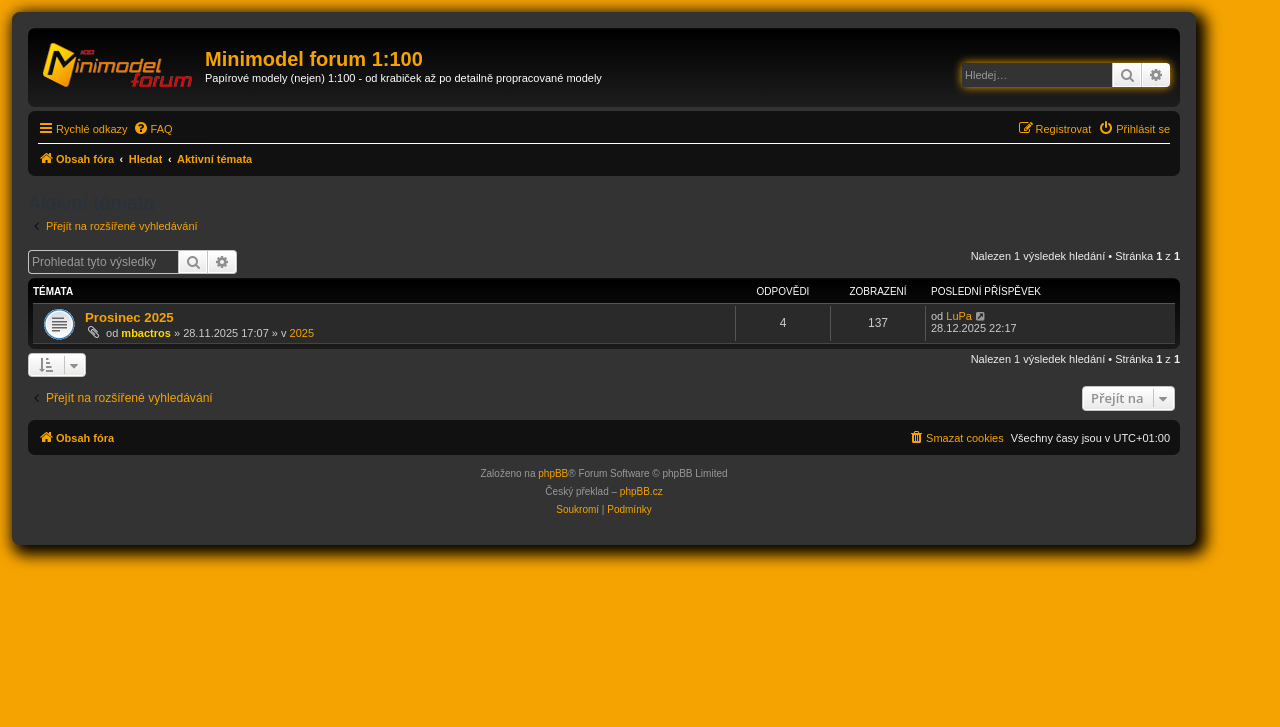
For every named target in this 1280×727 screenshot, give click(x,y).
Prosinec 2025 (129, 317)
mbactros (146, 333)
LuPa (959, 316)
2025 (302, 333)
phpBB (553, 473)
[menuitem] (153, 129)
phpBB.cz (641, 491)
